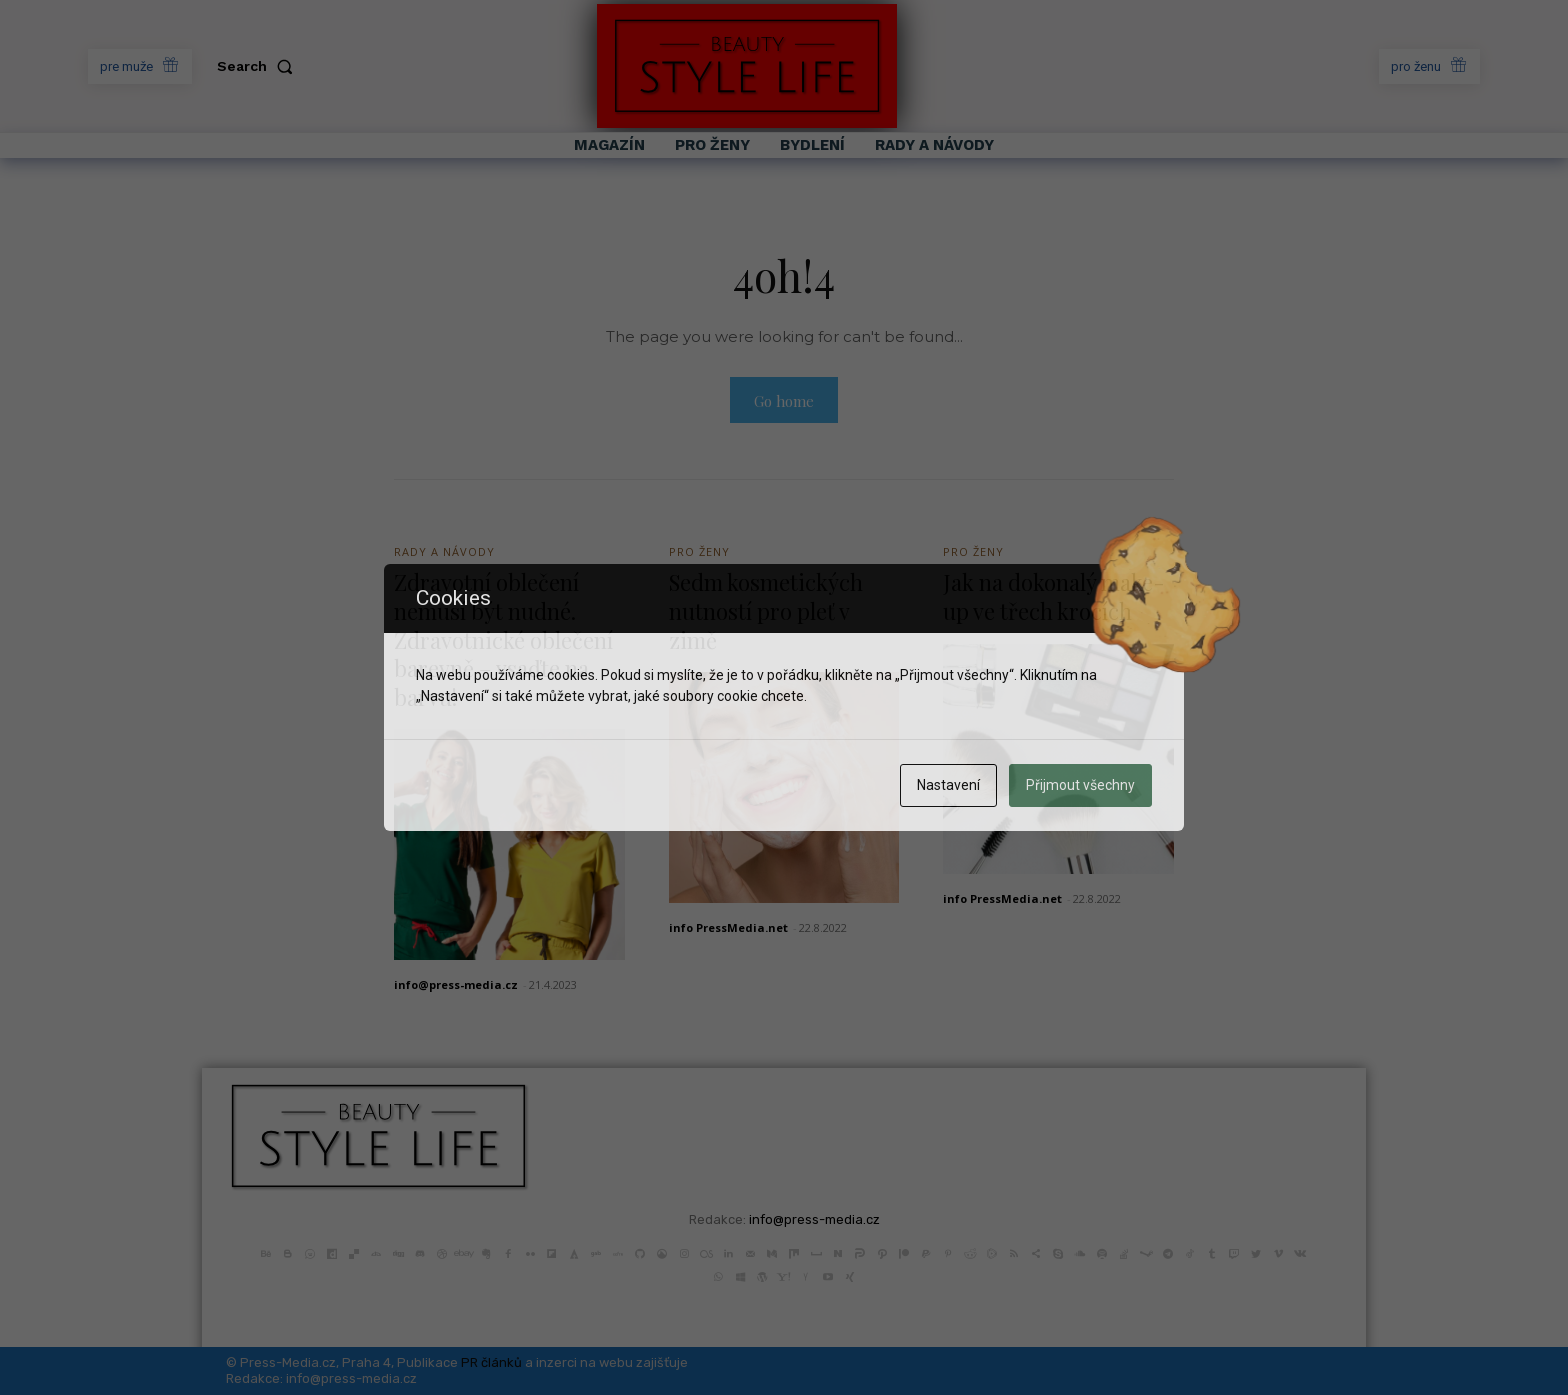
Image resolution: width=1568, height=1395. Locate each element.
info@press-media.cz (456, 984)
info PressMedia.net (728, 927)
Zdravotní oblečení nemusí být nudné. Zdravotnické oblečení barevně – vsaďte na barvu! (503, 639)
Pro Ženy (699, 551)
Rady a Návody (444, 551)
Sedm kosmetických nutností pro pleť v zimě (766, 610)
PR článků (491, 1362)
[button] (259, 66)
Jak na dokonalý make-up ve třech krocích (1054, 596)
